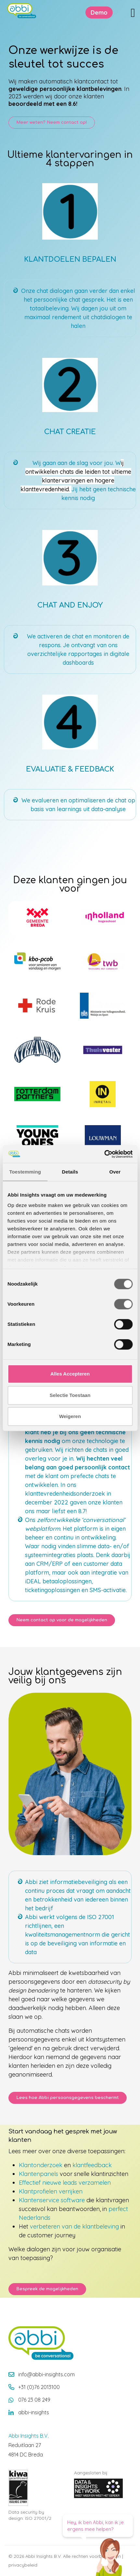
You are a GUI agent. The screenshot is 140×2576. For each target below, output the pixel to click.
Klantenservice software (52, 2200)
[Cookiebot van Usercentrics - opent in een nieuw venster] (104, 1154)
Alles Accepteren (70, 1373)
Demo (99, 12)
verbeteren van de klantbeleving (74, 2226)
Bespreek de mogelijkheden (47, 2289)
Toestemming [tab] (25, 1172)
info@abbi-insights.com (46, 2374)
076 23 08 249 (34, 2399)
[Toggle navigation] (133, 13)
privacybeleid (22, 2565)
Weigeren (70, 1416)
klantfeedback (92, 2165)
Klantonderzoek (40, 2165)
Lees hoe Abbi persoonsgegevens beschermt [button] (67, 2097)
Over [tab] (115, 1172)
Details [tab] (70, 1172)
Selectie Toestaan (70, 1395)
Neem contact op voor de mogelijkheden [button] (61, 1620)
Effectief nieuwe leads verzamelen (65, 2182)
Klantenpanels (38, 2174)
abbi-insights (33, 2412)
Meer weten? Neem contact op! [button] (51, 122)
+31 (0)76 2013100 (39, 2387)
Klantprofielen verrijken (51, 2191)
